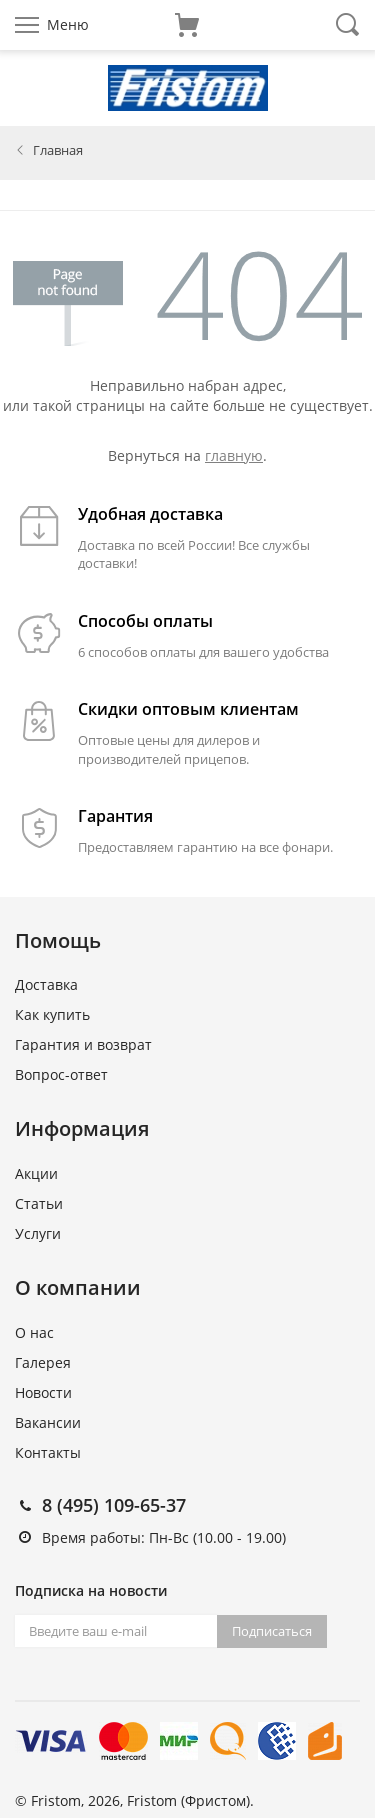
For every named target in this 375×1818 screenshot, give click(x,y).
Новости (43, 1392)
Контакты (48, 1452)
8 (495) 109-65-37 (114, 1505)
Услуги (38, 1233)
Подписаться (272, 1631)
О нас (34, 1332)
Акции (36, 1173)
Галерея (43, 1362)
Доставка (46, 984)
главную (234, 455)
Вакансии (48, 1422)
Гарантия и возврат (83, 1044)
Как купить (52, 1014)
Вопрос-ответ (61, 1074)
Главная (58, 150)
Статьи (39, 1203)
